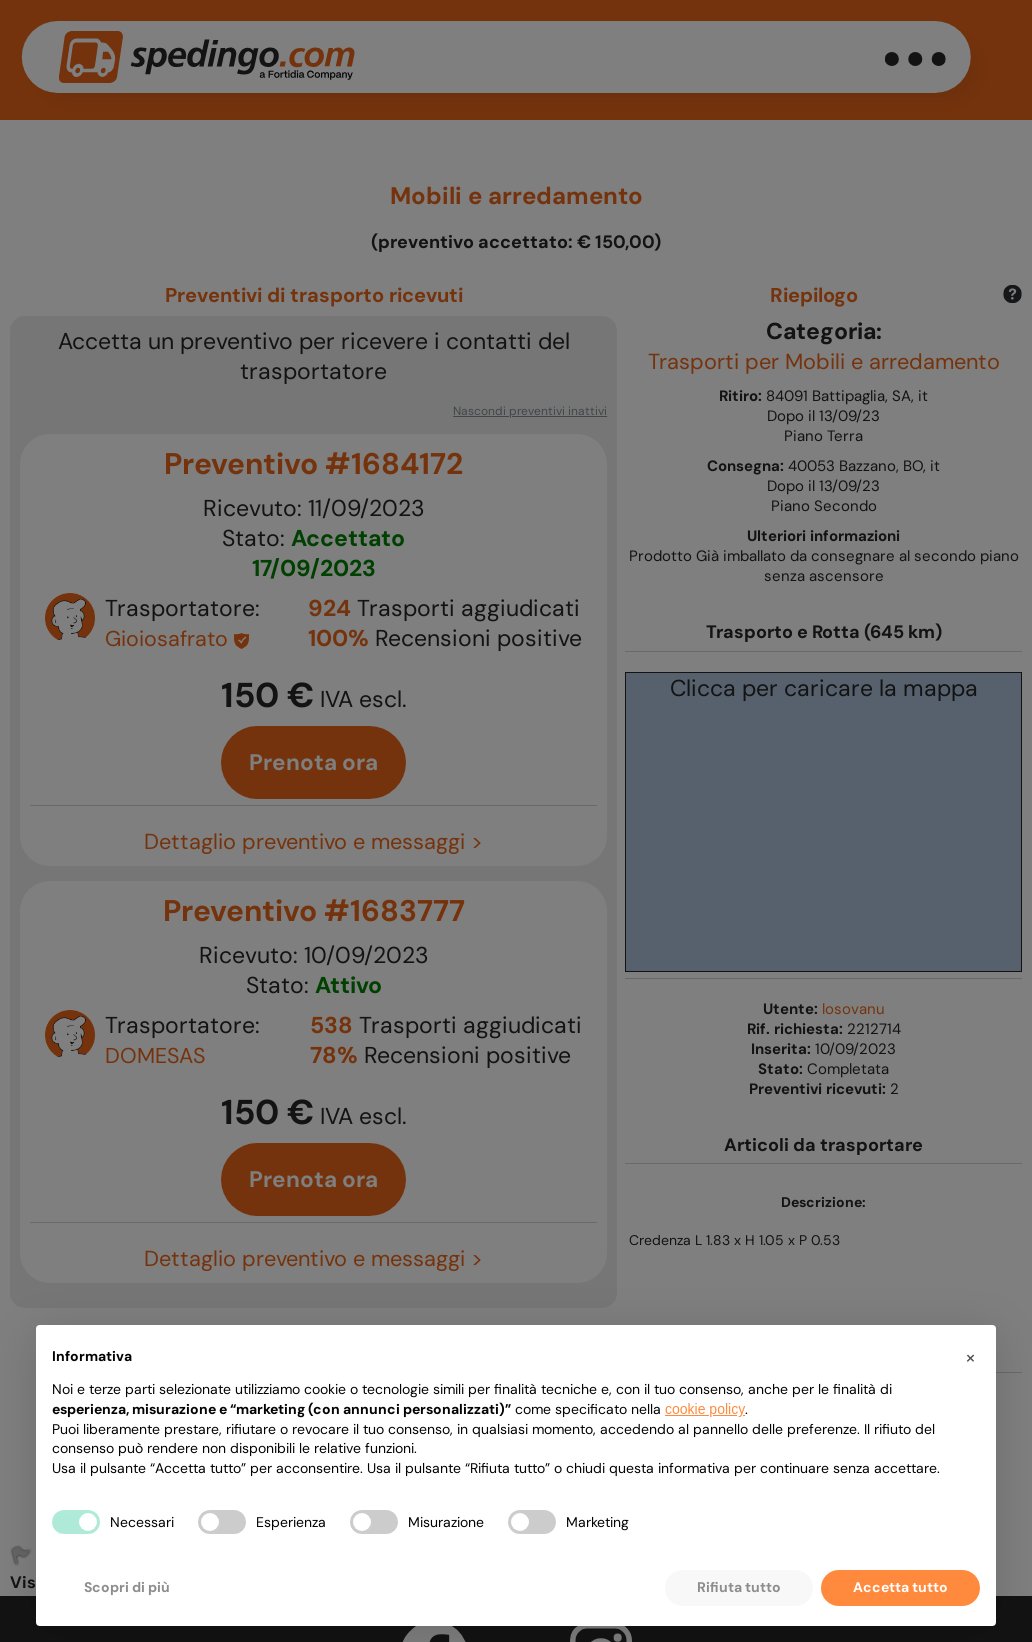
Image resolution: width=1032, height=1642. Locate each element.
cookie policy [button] (705, 1409)
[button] (970, 1357)
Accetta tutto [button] (900, 1587)
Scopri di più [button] (127, 1587)
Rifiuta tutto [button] (739, 1587)
